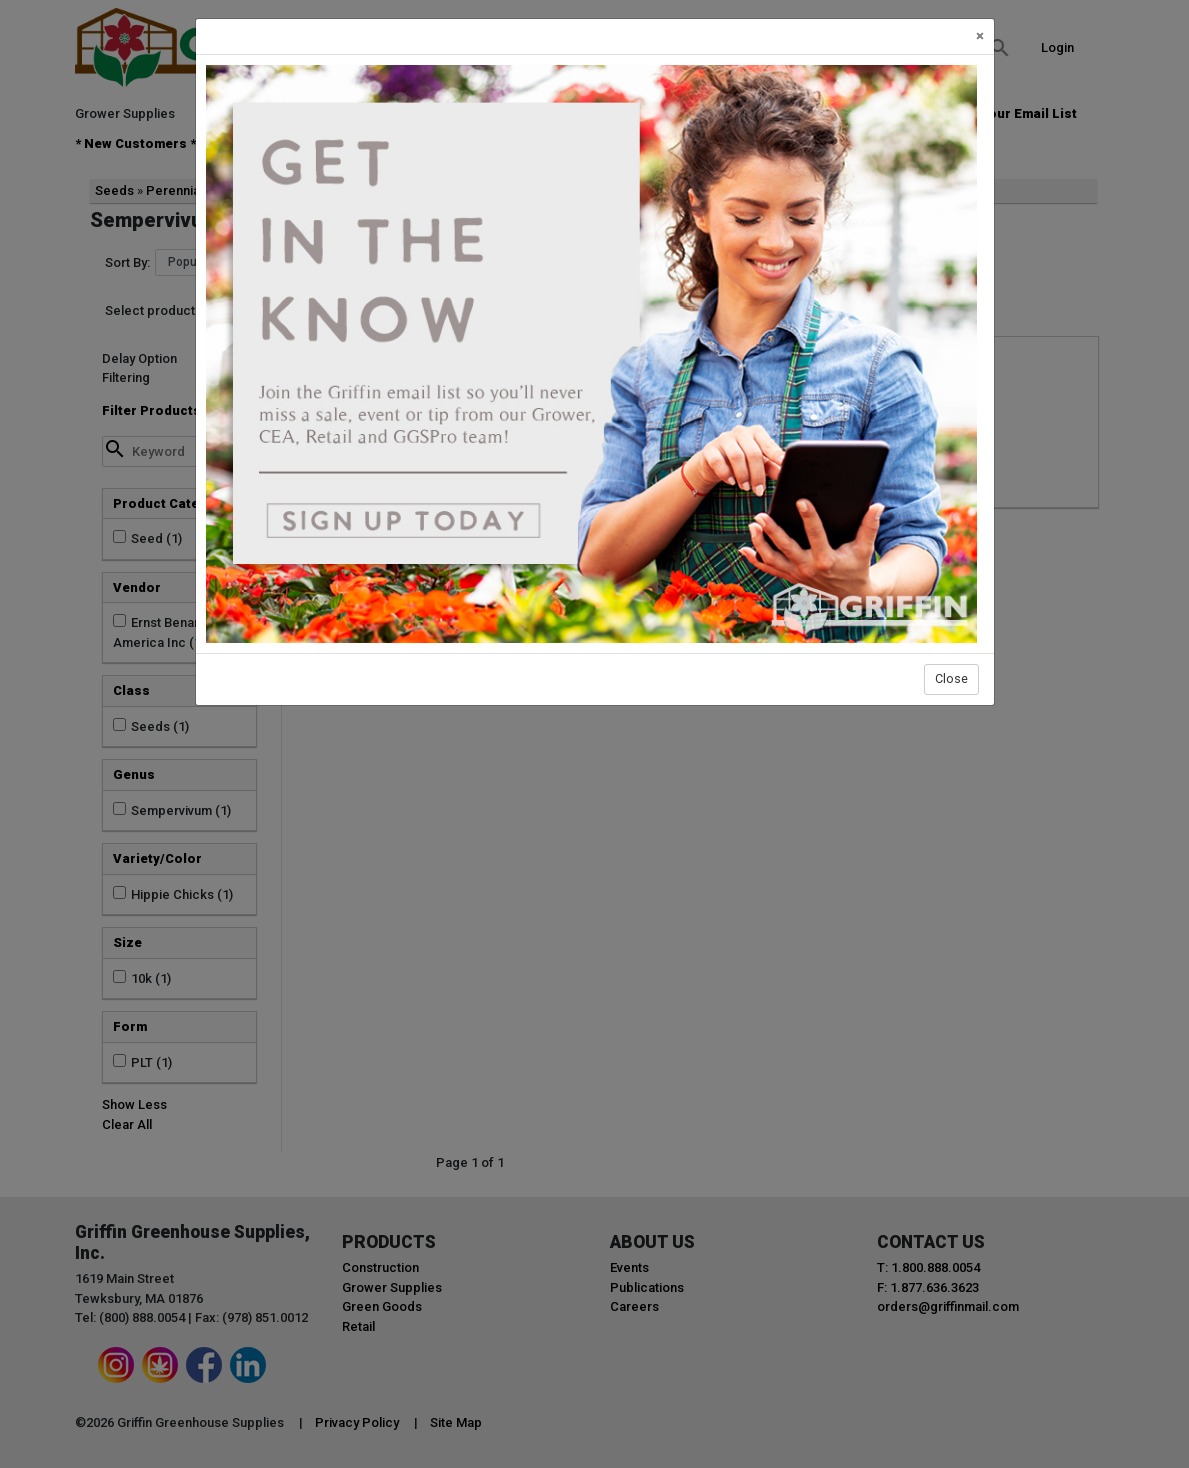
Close (951, 678)
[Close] (980, 36)
